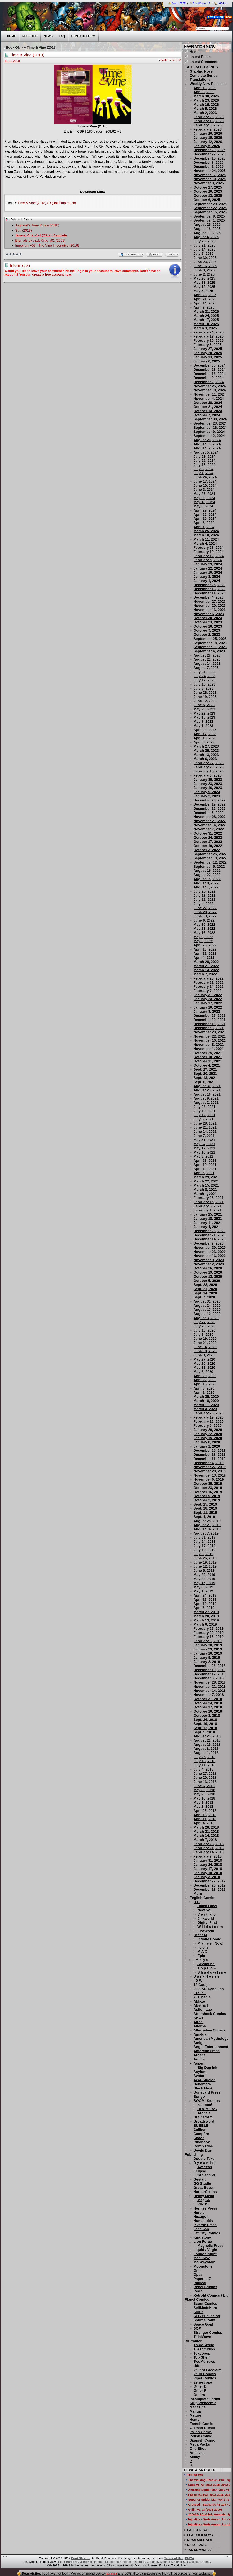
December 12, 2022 (209, 809)
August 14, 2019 (207, 1529)
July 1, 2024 (203, 473)
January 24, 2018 (208, 1865)
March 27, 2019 (206, 1612)
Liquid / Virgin (205, 2250)
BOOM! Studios (207, 2101)
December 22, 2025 (209, 154)
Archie (199, 2059)
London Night (205, 2254)
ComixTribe (203, 2146)
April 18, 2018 (205, 1815)
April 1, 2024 (204, 527)
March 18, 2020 (206, 1401)
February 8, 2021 (208, 1206)
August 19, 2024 (207, 444)
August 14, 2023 (207, 664)
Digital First (207, 1923)
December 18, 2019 (209, 1455)
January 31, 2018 (208, 1860)
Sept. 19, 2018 (205, 1724)
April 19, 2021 (205, 1165)
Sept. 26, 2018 (205, 1720)
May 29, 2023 (204, 709)
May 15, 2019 (204, 1583)
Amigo (199, 2043)
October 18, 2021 (208, 1057)
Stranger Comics (208, 2333)
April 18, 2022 (205, 949)
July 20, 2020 (204, 1326)
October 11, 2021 (208, 1061)
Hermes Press (205, 2208)
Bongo (199, 2097)
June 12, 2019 (205, 1566)
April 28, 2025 (205, 295)
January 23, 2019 (208, 1649)
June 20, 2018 (205, 1778)
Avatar (199, 2076)
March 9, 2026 (205, 109)
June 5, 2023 (204, 705)
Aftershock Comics (210, 2014)
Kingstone (202, 2237)
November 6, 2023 (209, 614)
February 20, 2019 (209, 1633)
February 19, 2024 (209, 552)
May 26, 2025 (204, 278)
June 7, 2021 (204, 1136)
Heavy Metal (204, 2196)
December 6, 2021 (209, 1028)
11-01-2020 (12, 60)
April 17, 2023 (205, 734)
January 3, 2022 (207, 1011)
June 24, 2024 (205, 477)
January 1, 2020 (207, 1446)
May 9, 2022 (203, 937)
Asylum (200, 2072)
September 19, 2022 (210, 858)
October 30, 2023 (208, 618)
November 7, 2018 (209, 1695)
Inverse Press (205, 2225)
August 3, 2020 (206, 1318)
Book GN (13, 47)
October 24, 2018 (208, 1703)
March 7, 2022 (205, 974)
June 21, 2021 (205, 1127)
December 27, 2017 (209, 1881)
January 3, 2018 (207, 1877)
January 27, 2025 (208, 349)
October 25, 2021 (208, 1053)
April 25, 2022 (205, 945)
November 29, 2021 (210, 1032)
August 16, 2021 (207, 1094)
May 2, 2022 (203, 941)
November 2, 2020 (209, 1264)
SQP (197, 2328)
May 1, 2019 (203, 1591)
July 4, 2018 (203, 1769)
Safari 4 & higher (171, 2561)
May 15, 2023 (204, 717)
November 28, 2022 (210, 817)
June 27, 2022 (205, 908)
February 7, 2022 (208, 991)
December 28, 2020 (209, 1231)
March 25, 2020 (206, 1397)
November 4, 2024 (209, 399)
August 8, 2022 (206, 883)
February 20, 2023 (209, 767)
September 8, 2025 (209, 216)
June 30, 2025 (205, 258)
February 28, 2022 (209, 978)
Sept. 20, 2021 (205, 1074)
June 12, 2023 (205, 701)
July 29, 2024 (204, 457)
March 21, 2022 (206, 966)
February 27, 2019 (209, 1629)
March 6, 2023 (205, 759)
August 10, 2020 (207, 1314)
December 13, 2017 (209, 1889)
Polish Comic (201, 2436)
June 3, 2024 (204, 490)
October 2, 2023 (207, 635)
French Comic (201, 2424)
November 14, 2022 (210, 825)
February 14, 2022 (209, 987)
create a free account (48, 274)
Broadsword (204, 2121)
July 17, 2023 (204, 680)
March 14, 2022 (206, 970)
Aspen (199, 2063)
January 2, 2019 (207, 1662)
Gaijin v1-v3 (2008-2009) (205, 2509)
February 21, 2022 (209, 982)
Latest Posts (200, 57)
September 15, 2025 (210, 212)
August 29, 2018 (207, 1736)
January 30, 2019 (208, 1645)
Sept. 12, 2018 (205, 1728)
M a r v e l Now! (210, 1943)
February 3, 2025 (208, 345)
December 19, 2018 (209, 1670)
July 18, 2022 (204, 896)
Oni (196, 2270)
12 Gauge (202, 1985)
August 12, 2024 (207, 448)
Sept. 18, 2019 (205, 1508)
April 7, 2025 (204, 307)
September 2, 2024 (209, 436)
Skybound (206, 1964)
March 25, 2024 (206, 531)
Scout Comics (205, 2304)
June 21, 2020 (205, 1343)
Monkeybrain (204, 2262)
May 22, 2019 (204, 1579)
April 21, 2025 (205, 299)
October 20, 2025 (208, 191)
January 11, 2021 (208, 1223)
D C (197, 1902)
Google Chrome (199, 2561)
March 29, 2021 (206, 1177)
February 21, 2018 (209, 1848)
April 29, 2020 (205, 1376)
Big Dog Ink (207, 2068)
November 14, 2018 (210, 1691)
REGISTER (111, 2573)
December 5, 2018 (209, 1678)
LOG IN (221, 3)
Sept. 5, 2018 (204, 1732)
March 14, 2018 (206, 1836)
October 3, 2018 (207, 1716)
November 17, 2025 (210, 175)
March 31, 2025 (206, 312)
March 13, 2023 (206, 755)
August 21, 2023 (207, 659)
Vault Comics (205, 2374)
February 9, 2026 (208, 125)
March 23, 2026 (206, 100)
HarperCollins (205, 2192)
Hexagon (201, 2217)
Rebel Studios (205, 2287)
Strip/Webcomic (203, 2403)
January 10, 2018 (208, 1873)
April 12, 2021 (205, 1169)
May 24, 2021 (204, 1144)
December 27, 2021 (209, 1016)
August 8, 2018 (206, 1749)
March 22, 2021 (206, 1181)
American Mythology (211, 2039)
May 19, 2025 (204, 283)
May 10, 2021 (204, 1152)
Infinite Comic (209, 1939)
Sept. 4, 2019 (204, 1517)
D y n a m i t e (205, 2163)
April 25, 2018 (205, 1811)
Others (199, 2395)
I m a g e (201, 1960)
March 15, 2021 (206, 1185)
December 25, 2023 (209, 585)
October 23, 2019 (208, 1488)
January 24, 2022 (208, 999)
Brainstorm (203, 2117)
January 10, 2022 (208, 1007)
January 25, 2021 (208, 1214)
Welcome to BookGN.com (61, 15)
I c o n (202, 1947)
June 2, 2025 (204, 274)
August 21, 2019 (207, 1525)
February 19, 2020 (209, 1417)
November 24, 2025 (210, 171)
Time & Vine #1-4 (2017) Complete (41, 235)
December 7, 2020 (209, 1243)
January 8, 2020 (207, 1442)
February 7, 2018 (208, 1856)
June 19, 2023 (205, 697)
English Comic (202, 1898)
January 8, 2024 (207, 577)
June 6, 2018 (204, 1786)
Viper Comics (205, 2378)
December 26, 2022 (209, 800)
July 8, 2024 (203, 469)
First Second (204, 2175)
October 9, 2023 (207, 630)
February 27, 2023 (209, 763)
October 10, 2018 (208, 1711)
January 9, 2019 (207, 1658)
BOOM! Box (207, 2109)
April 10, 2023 (205, 738)
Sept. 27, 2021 (205, 1069)
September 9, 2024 (209, 432)
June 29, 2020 (205, 1339)
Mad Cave (202, 2258)
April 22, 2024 (205, 515)
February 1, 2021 (208, 1210)
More (198, 1894)
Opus (198, 2275)
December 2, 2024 (209, 382)
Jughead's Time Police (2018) (37, 225)
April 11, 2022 (205, 953)
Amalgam (202, 2034)
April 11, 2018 (205, 1819)
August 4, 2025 (206, 237)
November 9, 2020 (209, 1260)
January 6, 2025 (207, 361)
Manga (195, 2411)
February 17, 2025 (209, 336)
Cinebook (202, 2142)
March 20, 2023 (206, 751)
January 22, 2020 (208, 1434)
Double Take (204, 2159)
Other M (200, 1935)
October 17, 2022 (208, 842)
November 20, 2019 (210, 1471)
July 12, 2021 (204, 1115)
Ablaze (199, 2001)
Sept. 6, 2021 (204, 1082)
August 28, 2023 (207, 655)
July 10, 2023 (204, 684)
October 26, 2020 (208, 1268)
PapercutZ (202, 2279)
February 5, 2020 (208, 1426)
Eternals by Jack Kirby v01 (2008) (40, 240)
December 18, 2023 (209, 589)
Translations (200, 80)
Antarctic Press (207, 2051)
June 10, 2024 (205, 486)
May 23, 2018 (204, 1794)
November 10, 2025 (210, 179)
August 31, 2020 (207, 1301)
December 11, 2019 (209, 1459)
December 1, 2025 (209, 167)
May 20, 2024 (204, 498)
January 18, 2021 (208, 1219)
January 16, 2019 (208, 1653)
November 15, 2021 (210, 1040)
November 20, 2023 (210, 606)
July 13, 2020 (204, 1330)
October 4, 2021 (207, 1065)
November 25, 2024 (210, 386)
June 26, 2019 (205, 1558)
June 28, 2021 (205, 1123)
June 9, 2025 (204, 270)
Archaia (203, 2113)
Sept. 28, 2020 (205, 1285)
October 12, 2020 (208, 1277)
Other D (200, 2386)
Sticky (195, 2457)
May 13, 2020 (204, 1368)
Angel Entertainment (211, 2047)
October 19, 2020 (208, 1272)
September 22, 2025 (210, 208)
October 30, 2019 (208, 1484)
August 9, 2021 (206, 1098)
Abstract (201, 2005)
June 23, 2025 (205, 262)
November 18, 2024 (210, 390)
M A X (202, 1952)
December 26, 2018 (209, 1666)
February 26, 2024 (209, 548)
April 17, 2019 (205, 1600)
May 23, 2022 (204, 929)
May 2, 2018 (203, 1807)
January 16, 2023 (208, 788)
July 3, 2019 (203, 1554)
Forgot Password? (200, 3)
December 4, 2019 (209, 1463)
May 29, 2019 (204, 1575)
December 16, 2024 (209, 374)
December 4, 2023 (209, 597)
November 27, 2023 (210, 601)
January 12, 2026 (208, 142)
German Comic (202, 2428)
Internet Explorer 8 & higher (112, 2561)
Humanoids (203, 2221)
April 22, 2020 (205, 1380)
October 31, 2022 (208, 833)
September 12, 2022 (210, 862)
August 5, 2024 (206, 452)
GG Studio (202, 2184)
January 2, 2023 (207, 796)
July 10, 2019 (204, 1550)
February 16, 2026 (209, 121)
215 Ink (200, 1993)
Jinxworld (205, 1918)
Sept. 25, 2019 (205, 1504)
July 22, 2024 (204, 461)
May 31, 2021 (204, 1140)
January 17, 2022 (208, 1003)
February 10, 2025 (209, 341)
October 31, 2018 (208, 1699)
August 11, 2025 (207, 233)
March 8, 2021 (205, 1190)
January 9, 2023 (207, 792)
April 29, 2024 (205, 510)
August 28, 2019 (207, 1521)
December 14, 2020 (209, 1239)
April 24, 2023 (205, 730)
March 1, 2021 (205, 1194)
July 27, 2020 (204, 1322)
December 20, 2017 (209, 1885)
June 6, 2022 (204, 920)
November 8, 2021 (209, 1045)
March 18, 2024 (206, 535)
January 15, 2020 (208, 1438)
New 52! (204, 1910)
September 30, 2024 (210, 419)
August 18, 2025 (207, 229)
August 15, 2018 (207, 1745)
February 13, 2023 (209, 771)
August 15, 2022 (207, 879)
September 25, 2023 (210, 639)
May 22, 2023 (204, 713)
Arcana (200, 2055)
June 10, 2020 (205, 1351)
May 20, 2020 (204, 1364)
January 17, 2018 (208, 1869)
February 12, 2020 (209, 1421)
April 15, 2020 (205, 1384)
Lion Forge (203, 2241)
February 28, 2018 (209, 1844)
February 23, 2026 (209, 117)
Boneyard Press (207, 2092)
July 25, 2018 (204, 1757)
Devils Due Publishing (198, 2152)
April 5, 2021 (204, 1173)
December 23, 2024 (209, 370)
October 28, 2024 (208, 403)
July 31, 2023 (204, 672)
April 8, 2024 (204, 523)
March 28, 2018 (206, 1827)
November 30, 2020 (210, 1248)
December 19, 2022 (209, 804)
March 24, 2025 (206, 316)
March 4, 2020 (205, 1409)
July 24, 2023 (204, 676)
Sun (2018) (23, 230)
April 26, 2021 (205, 1161)
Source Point (204, 2320)
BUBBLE (201, 2126)
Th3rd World (204, 2345)
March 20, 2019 (206, 1616)
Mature (195, 2415)
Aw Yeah (204, 2167)
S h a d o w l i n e (211, 1972)
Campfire (201, 2134)
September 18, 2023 (210, 643)
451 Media (202, 1997)
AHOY (199, 2018)
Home (194, 52)
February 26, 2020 (209, 1413)
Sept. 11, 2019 (205, 1513)
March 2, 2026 (205, 113)
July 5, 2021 (203, 1119)
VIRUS (202, 2204)
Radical (200, 2283)
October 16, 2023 (208, 626)
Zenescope (203, 2382)
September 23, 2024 (210, 423)
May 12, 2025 (204, 287)
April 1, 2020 (204, 1392)
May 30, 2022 (204, 925)
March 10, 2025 (206, 324)
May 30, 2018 (204, 1790)
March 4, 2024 (205, 543)
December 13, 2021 (209, 1024)
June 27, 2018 (205, 1774)
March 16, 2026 (206, 104)
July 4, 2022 (203, 904)
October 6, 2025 (207, 200)
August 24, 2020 (207, 1306)
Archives (197, 2453)
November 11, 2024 (210, 394)
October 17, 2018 (208, 1707)
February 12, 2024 (209, 556)
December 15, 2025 (209, 158)
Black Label (207, 1906)
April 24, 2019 (205, 1595)
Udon (198, 2366)
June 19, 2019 (205, 1562)
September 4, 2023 (209, 651)
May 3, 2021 (203, 1156)
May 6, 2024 (203, 506)
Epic (201, 1956)
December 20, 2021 (209, 1020)
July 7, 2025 (203, 254)
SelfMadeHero (205, 2308)
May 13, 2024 (204, 502)
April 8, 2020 (204, 1388)
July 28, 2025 (204, 241)
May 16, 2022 (204, 933)
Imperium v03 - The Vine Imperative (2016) (47, 245)
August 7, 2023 (206, 668)
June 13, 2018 (205, 1782)
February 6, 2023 (208, 775)
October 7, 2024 (207, 415)
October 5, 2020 (207, 1281)
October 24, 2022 (208, 838)
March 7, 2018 (205, 1840)
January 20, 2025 (208, 353)
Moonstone (203, 2266)
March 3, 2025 (205, 328)
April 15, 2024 (205, 519)
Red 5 (198, 2291)
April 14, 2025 (205, 303)
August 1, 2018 (206, 1753)
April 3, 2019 (204, 1608)
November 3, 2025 (209, 183)
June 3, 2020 (204, 1355)
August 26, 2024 (207, 440)
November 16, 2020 (210, 1256)
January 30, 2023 (208, 780)
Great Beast (203, 2188)
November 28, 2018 (210, 1682)
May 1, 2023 (203, 726)
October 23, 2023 (208, 622)
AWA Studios (204, 2080)
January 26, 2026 (208, 133)
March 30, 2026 (206, 96)
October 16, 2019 (208, 1492)
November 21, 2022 (210, 821)
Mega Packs (200, 2444)
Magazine (198, 2407)
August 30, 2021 (207, 1086)
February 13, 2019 (209, 1637)
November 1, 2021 (209, 1049)
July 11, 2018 (204, 1765)
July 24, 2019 (204, 1542)
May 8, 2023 (203, 722)
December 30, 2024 (209, 365)
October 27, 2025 (208, 187)
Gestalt (200, 2179)
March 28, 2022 (206, 962)
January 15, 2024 (208, 572)
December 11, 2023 (209, 593)
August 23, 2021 (207, 1090)
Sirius (198, 2312)
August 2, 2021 (206, 1103)
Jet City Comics (207, 2233)
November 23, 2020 (210, 1252)
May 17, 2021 (204, 1148)
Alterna (200, 2026)
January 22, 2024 (208, 568)
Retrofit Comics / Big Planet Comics (207, 2297)
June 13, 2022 (205, 916)
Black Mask (203, 2088)
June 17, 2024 (205, 481)
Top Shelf (202, 2357)
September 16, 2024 (210, 428)
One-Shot (198, 2449)
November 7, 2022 (209, 829)
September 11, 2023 (210, 647)
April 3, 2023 (204, 742)
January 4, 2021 (207, 1227)
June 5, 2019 (204, 1571)
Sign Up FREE (177, 3)
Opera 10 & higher (145, 2561)
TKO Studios (204, 2349)
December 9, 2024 (209, 378)
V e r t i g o (206, 1914)
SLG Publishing (207, 2316)
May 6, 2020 (203, 1372)
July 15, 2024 (204, 465)
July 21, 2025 (204, 245)
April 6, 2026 (204, 92)
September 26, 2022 (210, 854)
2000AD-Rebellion (209, 1989)
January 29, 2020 (208, 1430)
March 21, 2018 (206, 1831)
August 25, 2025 (207, 225)
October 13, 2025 (208, 196)
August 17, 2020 (207, 1310)
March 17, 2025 (206, 320)
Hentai (195, 2420)
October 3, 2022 (207, 850)
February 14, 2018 (209, 1852)
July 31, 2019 (204, 1537)
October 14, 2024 (208, 411)
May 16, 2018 (204, 1798)
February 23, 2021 (209, 1198)
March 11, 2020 (206, 1405)
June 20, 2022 (205, 912)
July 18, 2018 (204, 1761)
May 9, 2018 (203, 1803)
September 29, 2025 (210, 204)
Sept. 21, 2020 (205, 1289)
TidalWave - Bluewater (199, 2339)
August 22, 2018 (207, 1740)
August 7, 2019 (206, 1533)
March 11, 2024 (206, 539)
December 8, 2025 (209, 162)
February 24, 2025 (209, 332)
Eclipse (200, 2171)
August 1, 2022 (206, 887)
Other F (200, 2391)
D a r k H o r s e (206, 1976)
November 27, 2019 (210, 1467)
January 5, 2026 (207, 146)
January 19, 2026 (208, 138)
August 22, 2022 (207, 875)
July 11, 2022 (204, 900)
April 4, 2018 (204, 1823)
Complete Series (203, 76)
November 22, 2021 (210, 1036)
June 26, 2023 (205, 693)
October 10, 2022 (208, 846)
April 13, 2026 (205, 88)
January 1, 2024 (207, 581)
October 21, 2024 (208, 407)
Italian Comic (201, 2432)
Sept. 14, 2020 (205, 1293)
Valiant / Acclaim (207, 2370)
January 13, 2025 (208, 357)
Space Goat (203, 2324)
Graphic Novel (167, 60)
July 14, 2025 (204, 249)
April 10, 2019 (205, 1604)
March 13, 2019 (206, 1620)
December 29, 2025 (209, 150)
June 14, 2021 (205, 1132)
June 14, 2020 (205, 1347)
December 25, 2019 (209, 1450)
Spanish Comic (202, 2440)
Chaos (199, 2138)
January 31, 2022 (208, 995)
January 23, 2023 (208, 784)
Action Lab (203, 2010)
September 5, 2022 (209, 867)
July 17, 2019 (204, 1546)
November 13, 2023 (210, 610)
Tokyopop (202, 2353)
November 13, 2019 (210, 1475)
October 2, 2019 (207, 1500)
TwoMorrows (204, 2362)
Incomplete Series (205, 2399)
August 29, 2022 (207, 871)
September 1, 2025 (209, 220)
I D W (178, 60)
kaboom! (204, 2105)
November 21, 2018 (210, 1687)
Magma (203, 2200)
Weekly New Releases (208, 84)
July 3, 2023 (203, 688)
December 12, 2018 (209, 1674)
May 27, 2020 (204, 1359)
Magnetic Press (210, 2246)
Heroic (199, 2213)
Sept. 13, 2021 (205, 1078)
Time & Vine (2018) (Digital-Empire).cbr (47, 203)
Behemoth (202, 2084)
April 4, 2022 (204, 958)
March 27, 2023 (206, 746)
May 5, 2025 (203, 291)
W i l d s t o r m (210, 1927)
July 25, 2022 (204, 891)
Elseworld (205, 1931)
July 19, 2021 (204, 1111)
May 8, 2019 (203, 1587)
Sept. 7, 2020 (204, 1297)
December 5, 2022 (209, 813)
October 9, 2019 (207, 1496)
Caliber (200, 2130)
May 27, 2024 (204, 494)
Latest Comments (204, 62)
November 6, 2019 (209, 1479)
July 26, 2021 (204, 1107)
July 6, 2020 (203, 1335)
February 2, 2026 (208, 129)
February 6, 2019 (208, 1641)
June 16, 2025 (205, 266)
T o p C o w (206, 1968)
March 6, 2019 (205, 1624)
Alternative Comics (210, 2030)
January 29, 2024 (208, 564)
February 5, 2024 (208, 560)
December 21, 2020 (209, 1235)
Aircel (198, 2022)
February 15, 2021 (209, 1202)
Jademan (201, 2229)
